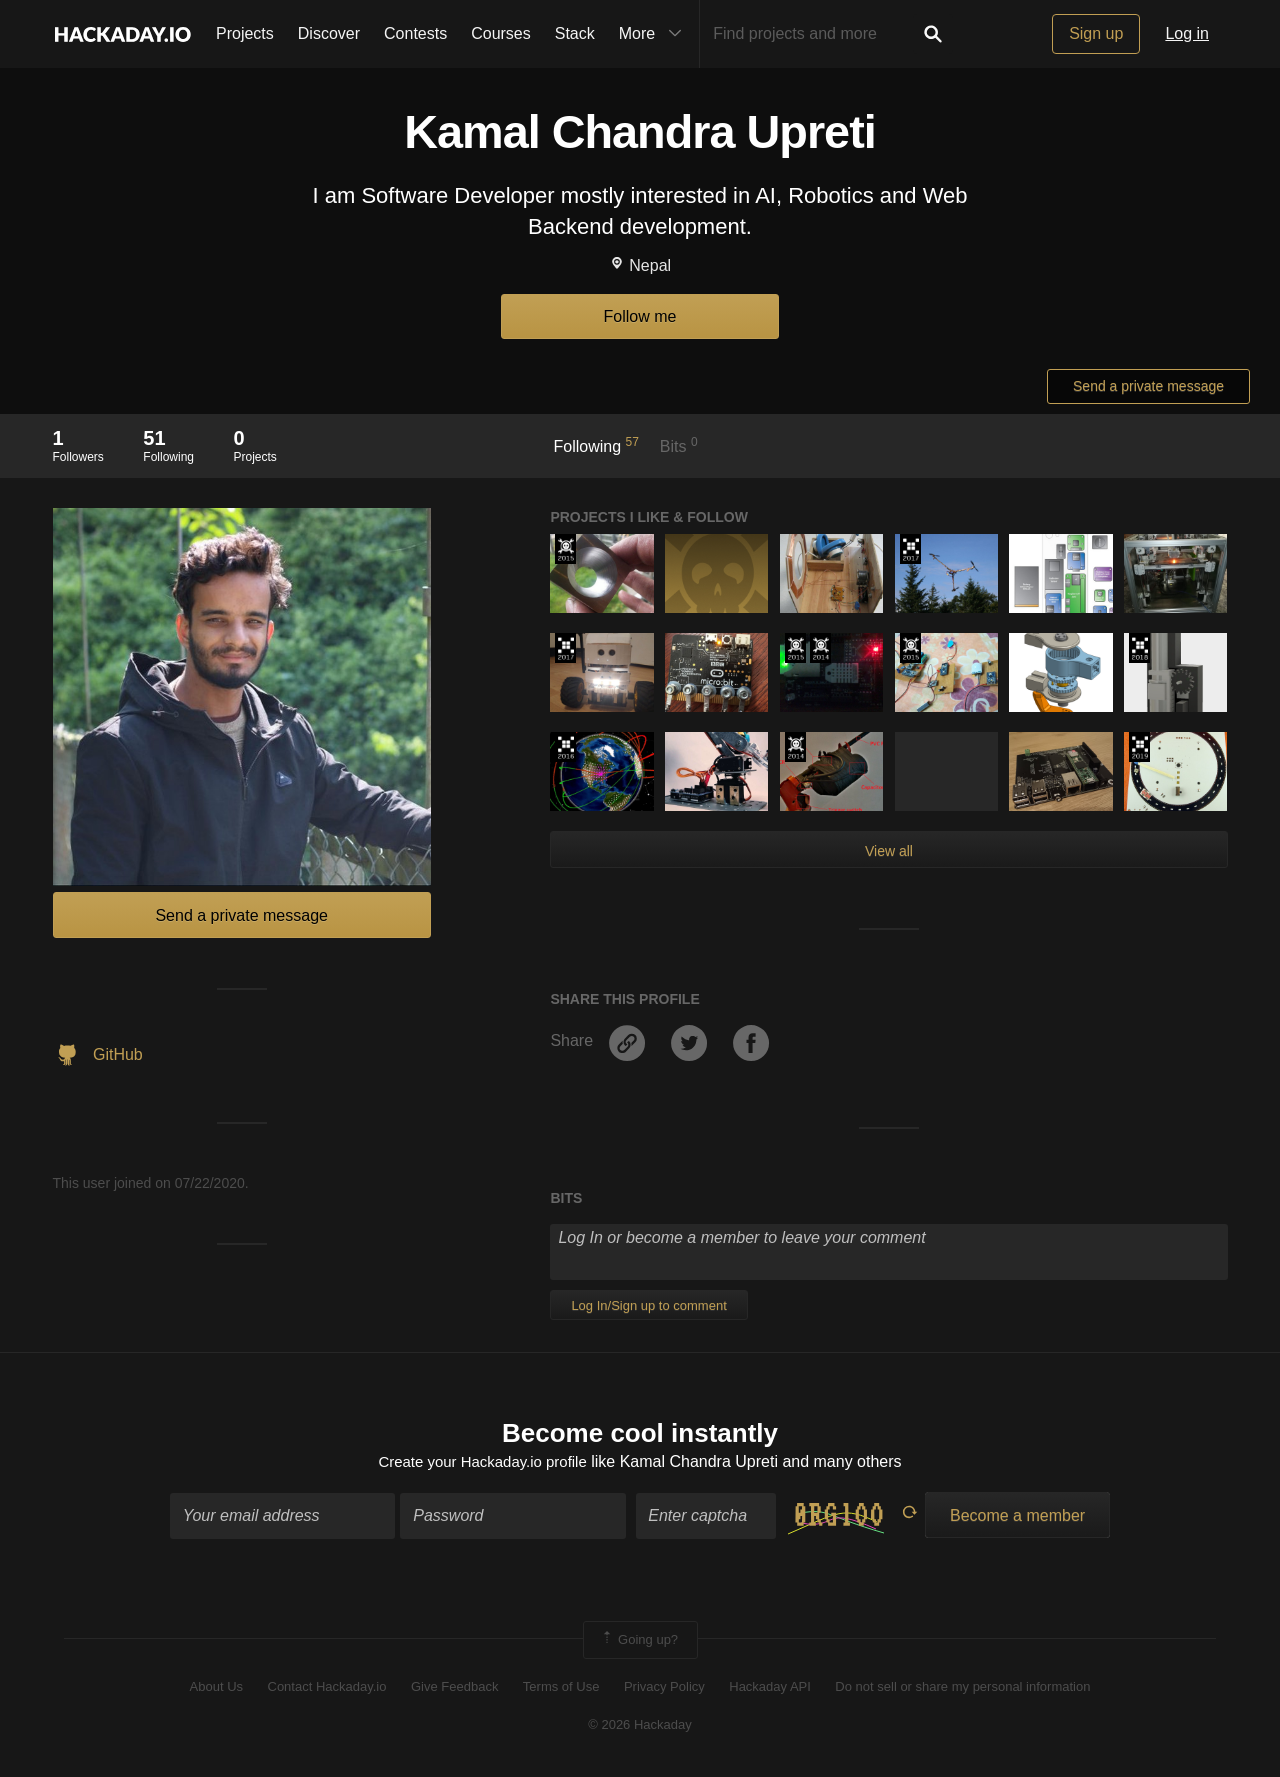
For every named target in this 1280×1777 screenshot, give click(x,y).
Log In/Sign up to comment (648, 1305)
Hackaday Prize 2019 (1139, 747)
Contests (415, 33)
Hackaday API (770, 1688)
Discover (329, 33)
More (655, 34)
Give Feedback (454, 1688)
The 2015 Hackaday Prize (565, 549)
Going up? (639, 1642)
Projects (245, 33)
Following (596, 445)
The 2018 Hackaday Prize (1139, 648)
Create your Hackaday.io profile (482, 1464)
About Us (216, 1688)
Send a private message (1148, 386)
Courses (501, 33)
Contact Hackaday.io (327, 1688)
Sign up (1096, 33)
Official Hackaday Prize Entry (820, 648)
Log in (1187, 33)
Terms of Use (561, 1688)
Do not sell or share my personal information (962, 1688)
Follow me (640, 316)
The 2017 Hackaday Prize (910, 549)
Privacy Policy (664, 1688)
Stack (575, 33)
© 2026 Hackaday (640, 1727)
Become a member (1017, 1517)
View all (889, 851)
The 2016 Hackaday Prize (565, 747)
